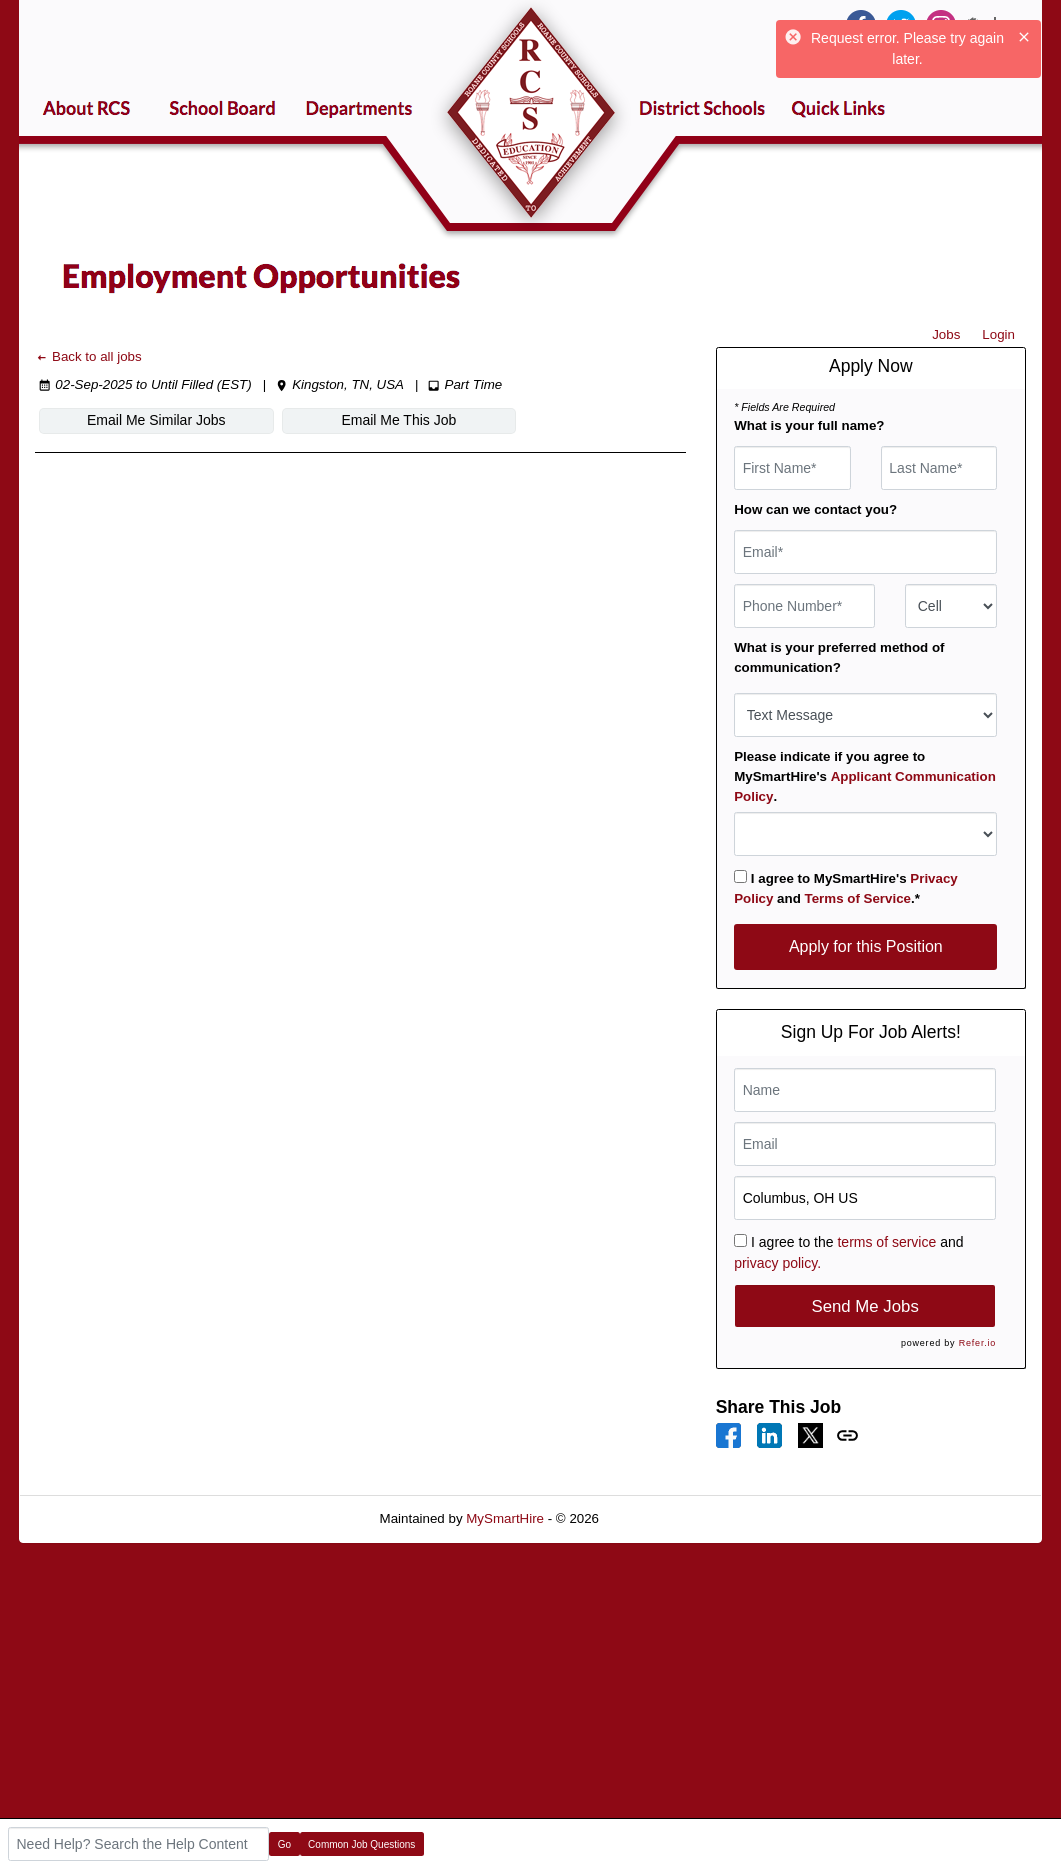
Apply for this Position (866, 946)
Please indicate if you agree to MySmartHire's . (865, 776)
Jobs (946, 334)
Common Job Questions (361, 1844)
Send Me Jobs (865, 1306)
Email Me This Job (372, 420)
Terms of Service (858, 898)
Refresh (658, 1518)
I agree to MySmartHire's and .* (846, 888)
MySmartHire (505, 1518)
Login (998, 334)
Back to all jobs (88, 356)
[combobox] (951, 606)
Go (284, 1844)
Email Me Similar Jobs (147, 420)
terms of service (886, 1242)
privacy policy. (777, 1263)
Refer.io (977, 1343)
